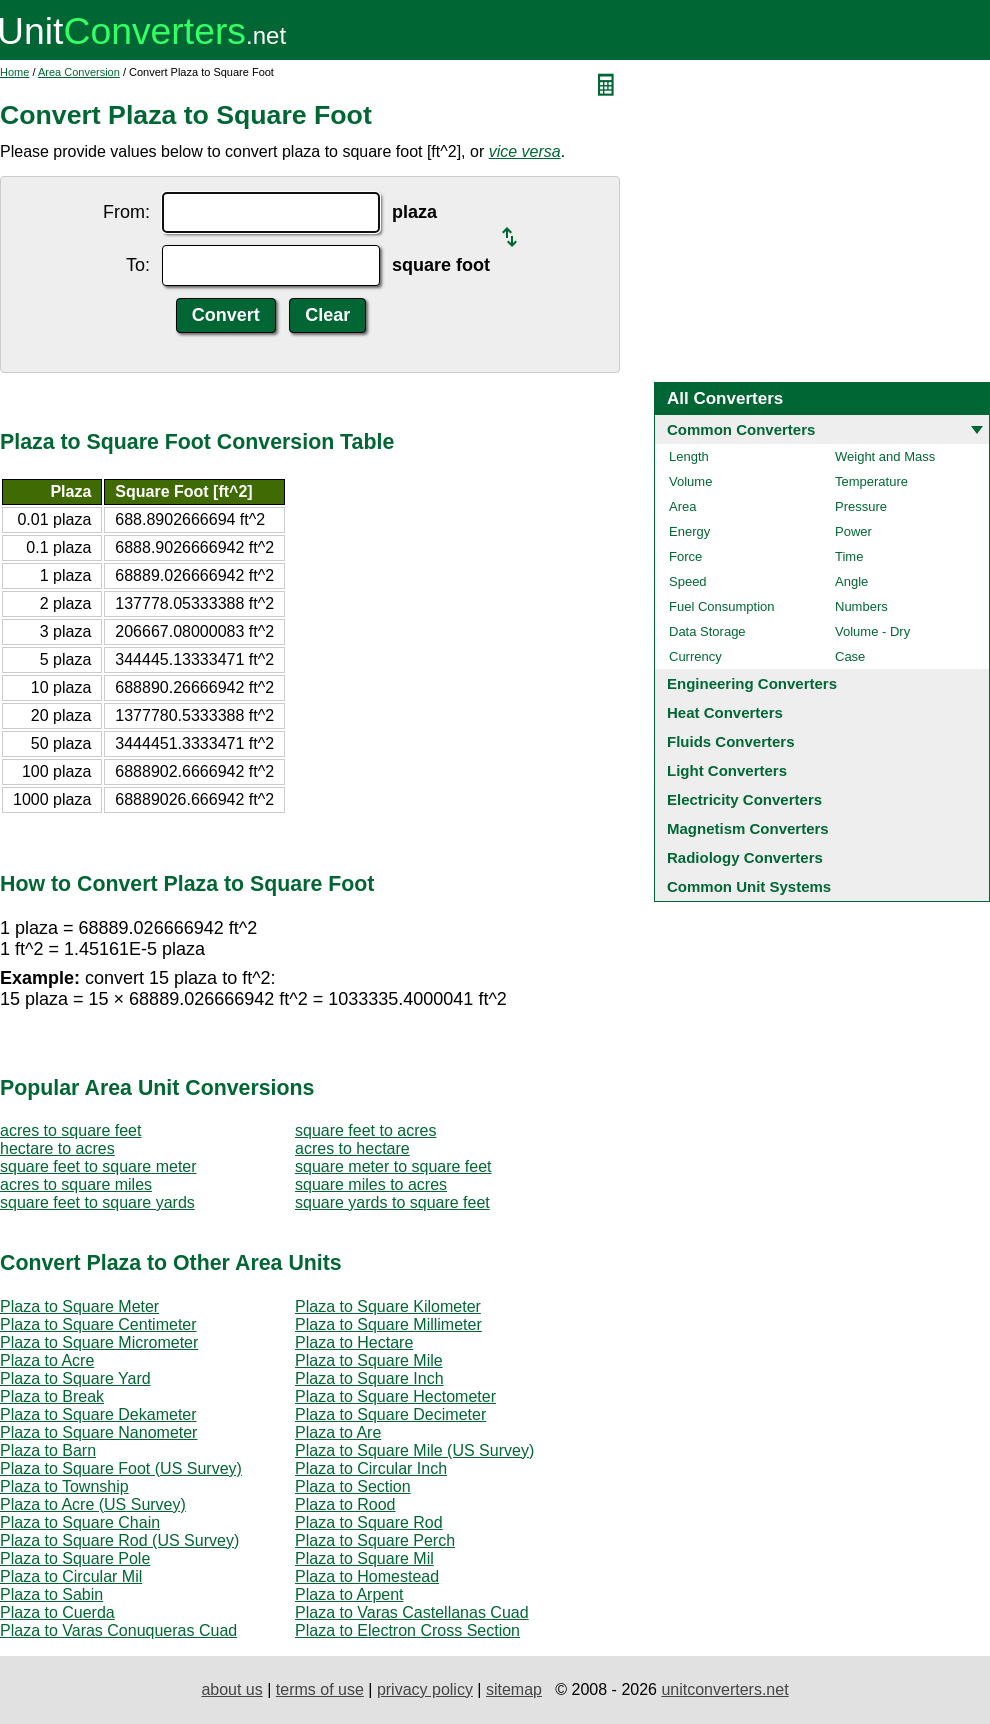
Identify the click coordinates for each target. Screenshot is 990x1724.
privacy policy (425, 1689)
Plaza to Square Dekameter (98, 1414)
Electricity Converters (744, 799)
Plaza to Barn (48, 1450)
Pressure (861, 506)
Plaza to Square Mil (364, 1558)
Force (685, 556)
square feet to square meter (98, 1166)
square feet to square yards (97, 1202)
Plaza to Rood (345, 1504)
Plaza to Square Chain (80, 1522)
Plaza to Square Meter (79, 1306)
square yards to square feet (392, 1202)
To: (138, 265)
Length (689, 456)
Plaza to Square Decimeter (390, 1414)
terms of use (320, 1689)
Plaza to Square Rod (369, 1522)
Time (849, 556)
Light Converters (727, 770)
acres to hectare (352, 1148)
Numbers (861, 606)
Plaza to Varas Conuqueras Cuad (118, 1630)
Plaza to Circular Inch (371, 1468)
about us (231, 1689)
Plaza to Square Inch (369, 1378)
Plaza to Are (338, 1432)
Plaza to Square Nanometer (98, 1432)
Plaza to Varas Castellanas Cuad (412, 1612)
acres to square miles (76, 1184)
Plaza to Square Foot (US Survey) (121, 1468)
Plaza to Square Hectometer (395, 1396)
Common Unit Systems (749, 886)
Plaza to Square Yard (75, 1378)
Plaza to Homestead (367, 1576)
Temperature (871, 481)
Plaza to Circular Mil (71, 1576)
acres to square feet (70, 1130)
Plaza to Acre (47, 1360)
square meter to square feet (393, 1166)
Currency (695, 656)
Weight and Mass (885, 456)
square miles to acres (371, 1184)
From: (126, 212)
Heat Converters (725, 712)
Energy (689, 531)
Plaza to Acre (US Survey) (93, 1504)
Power (853, 531)
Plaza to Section (353, 1486)
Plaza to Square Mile (369, 1360)
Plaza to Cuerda (57, 1612)
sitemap (514, 1689)
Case (850, 656)
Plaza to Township (64, 1486)
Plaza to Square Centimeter (98, 1324)
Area (682, 506)
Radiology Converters (745, 857)
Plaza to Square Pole (75, 1558)
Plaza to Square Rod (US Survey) (119, 1540)
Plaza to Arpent (349, 1594)
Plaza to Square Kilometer (388, 1306)
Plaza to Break (52, 1396)
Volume (690, 481)
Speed (688, 581)
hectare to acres (57, 1148)
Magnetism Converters (748, 828)
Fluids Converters (731, 741)
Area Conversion (79, 72)
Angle (851, 581)
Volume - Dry (872, 631)
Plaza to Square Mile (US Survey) (414, 1450)
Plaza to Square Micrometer (99, 1342)
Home (14, 72)
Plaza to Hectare (354, 1342)
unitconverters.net (724, 1689)
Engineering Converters (752, 683)
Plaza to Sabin (51, 1594)
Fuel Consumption (722, 606)
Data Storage (707, 631)
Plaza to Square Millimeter (388, 1324)
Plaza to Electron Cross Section (407, 1630)
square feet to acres (365, 1130)
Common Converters (741, 429)
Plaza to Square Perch (375, 1540)
